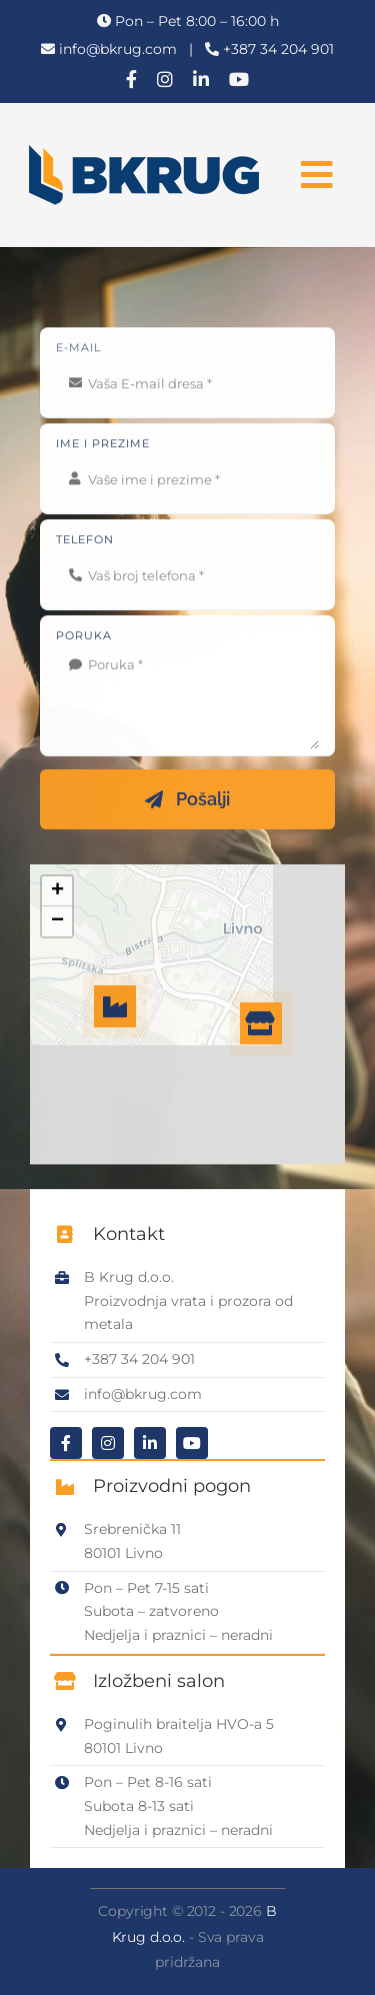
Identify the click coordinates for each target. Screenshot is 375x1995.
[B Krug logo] (144, 152)
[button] (261, 1025)
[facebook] (131, 79)
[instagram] (165, 79)
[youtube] (239, 79)
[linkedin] (201, 79)
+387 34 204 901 (278, 49)
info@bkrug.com (118, 49)
